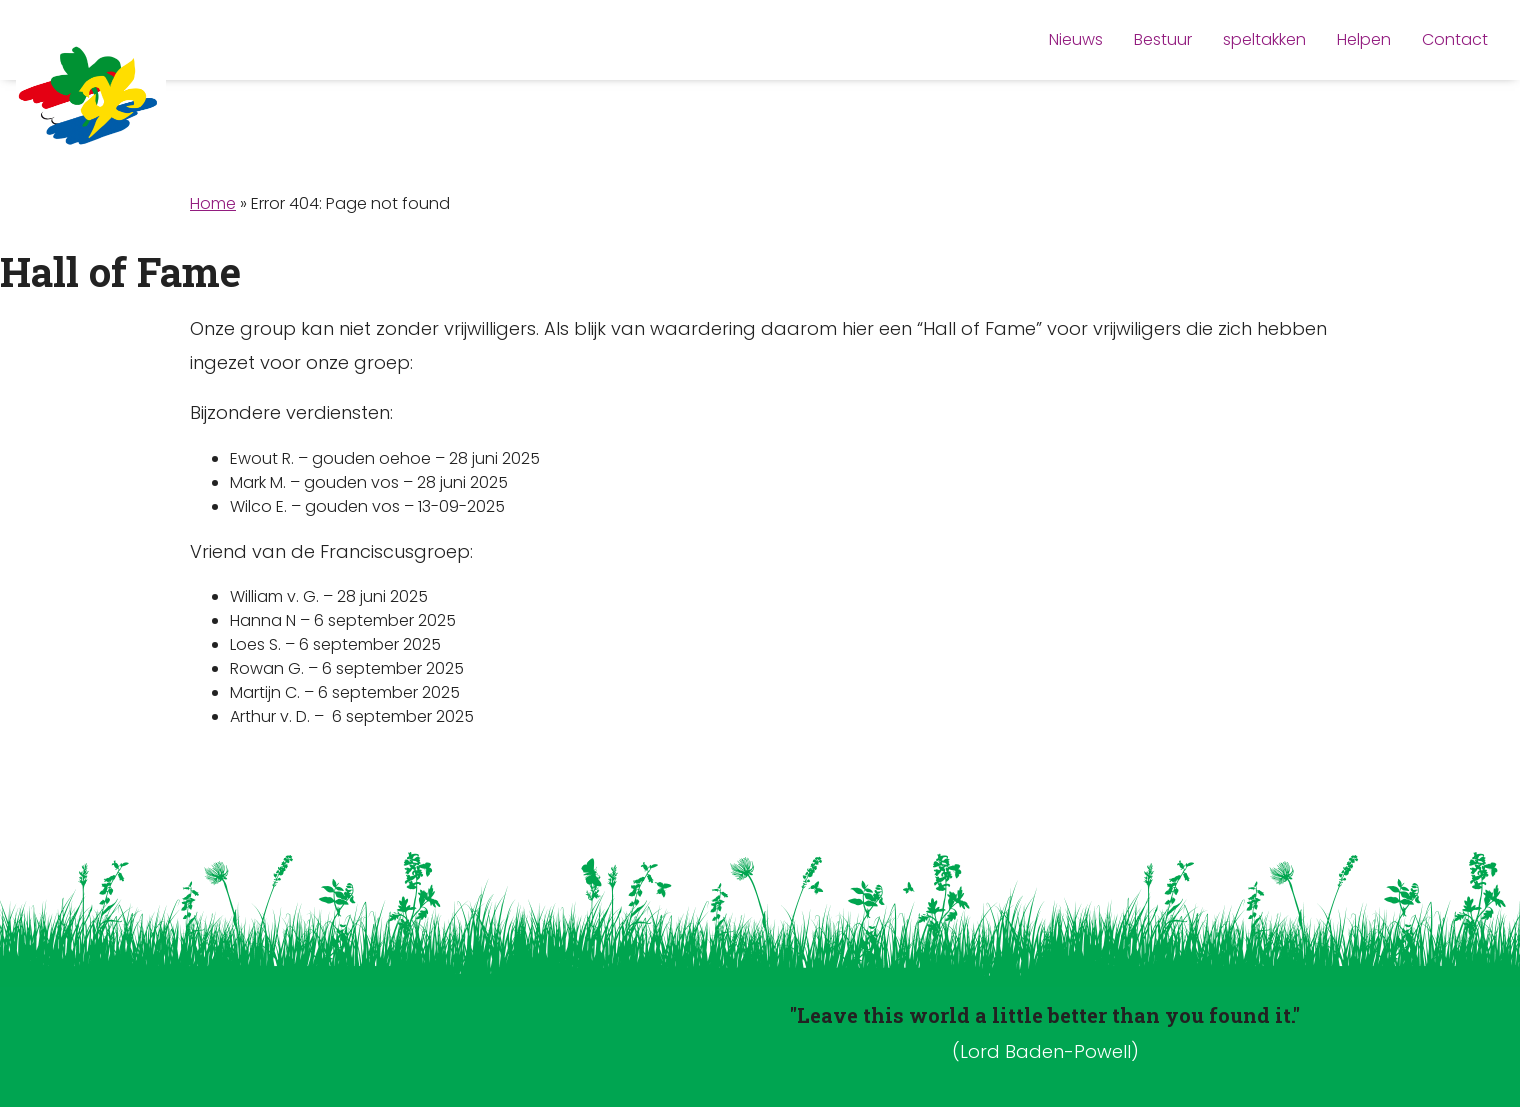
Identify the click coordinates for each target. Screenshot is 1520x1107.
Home (213, 203)
